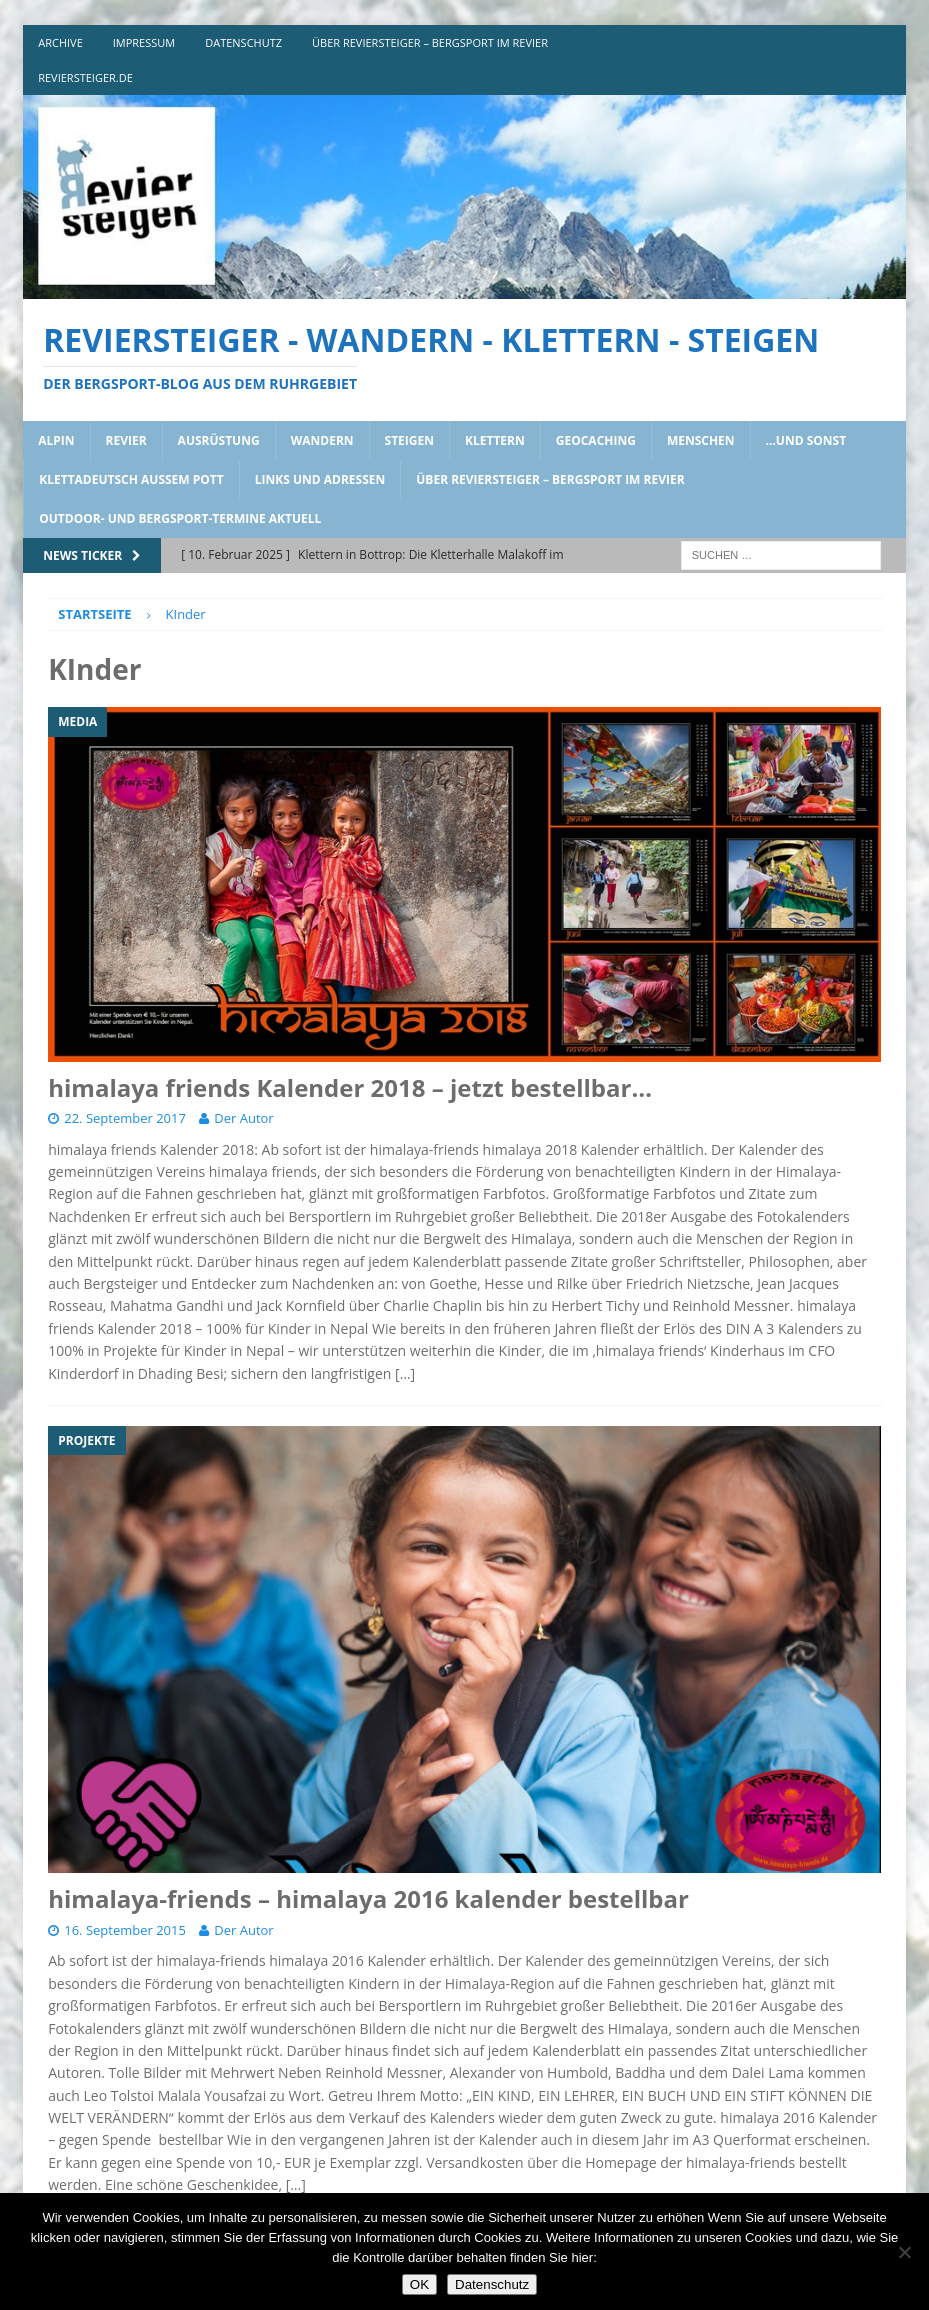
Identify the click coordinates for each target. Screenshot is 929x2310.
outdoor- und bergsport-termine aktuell (180, 518)
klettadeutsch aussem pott (131, 479)
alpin (56, 440)
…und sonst (806, 440)
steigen (409, 440)
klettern (495, 440)
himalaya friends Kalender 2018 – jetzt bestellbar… (350, 1087)
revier (126, 440)
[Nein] (904, 2252)
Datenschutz (492, 2284)
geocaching (596, 440)
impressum (144, 42)
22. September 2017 (125, 1118)
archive (60, 42)
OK (419, 2284)
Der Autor (243, 1118)
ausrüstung (219, 440)
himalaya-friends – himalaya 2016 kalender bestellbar (368, 1898)
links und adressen (320, 479)
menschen (701, 440)
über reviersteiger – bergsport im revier (430, 42)
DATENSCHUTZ (243, 42)
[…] (405, 1373)
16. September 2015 (125, 1930)
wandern (322, 440)
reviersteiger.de (85, 77)
